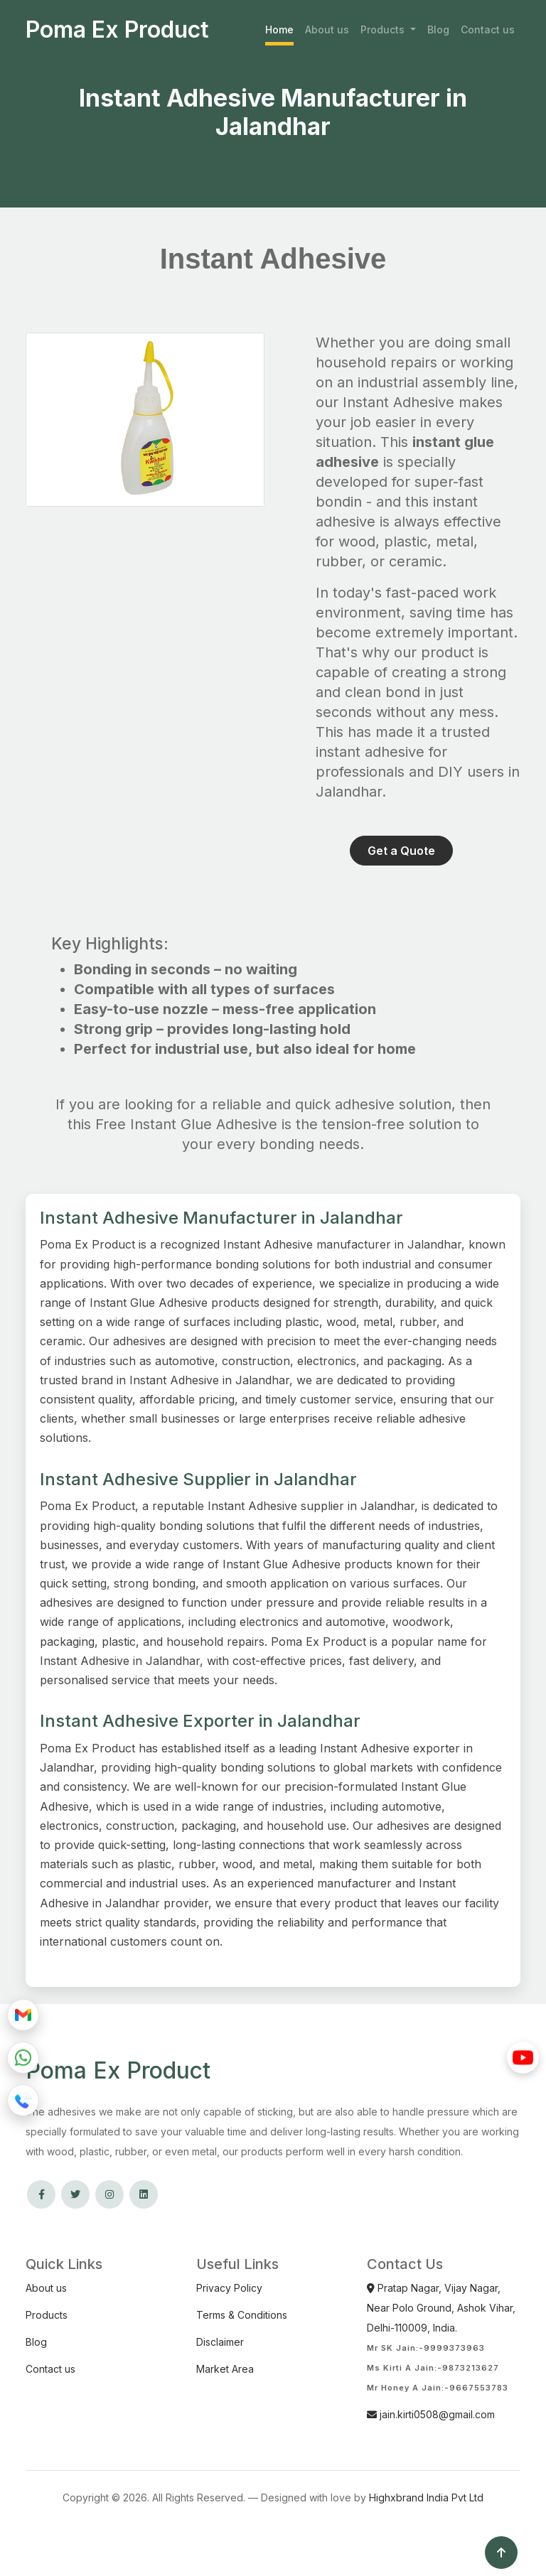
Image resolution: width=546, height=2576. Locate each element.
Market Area (225, 2369)
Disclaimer (220, 2342)
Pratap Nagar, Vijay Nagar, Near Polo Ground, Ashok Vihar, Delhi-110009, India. (441, 2308)
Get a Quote (401, 851)
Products (47, 2315)
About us (327, 29)
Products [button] (383, 29)
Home (279, 29)
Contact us (488, 29)
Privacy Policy (229, 2288)
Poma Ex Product (117, 29)
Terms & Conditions (241, 2315)
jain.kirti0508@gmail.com (431, 2414)
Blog (438, 29)
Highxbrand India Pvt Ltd (426, 2497)
